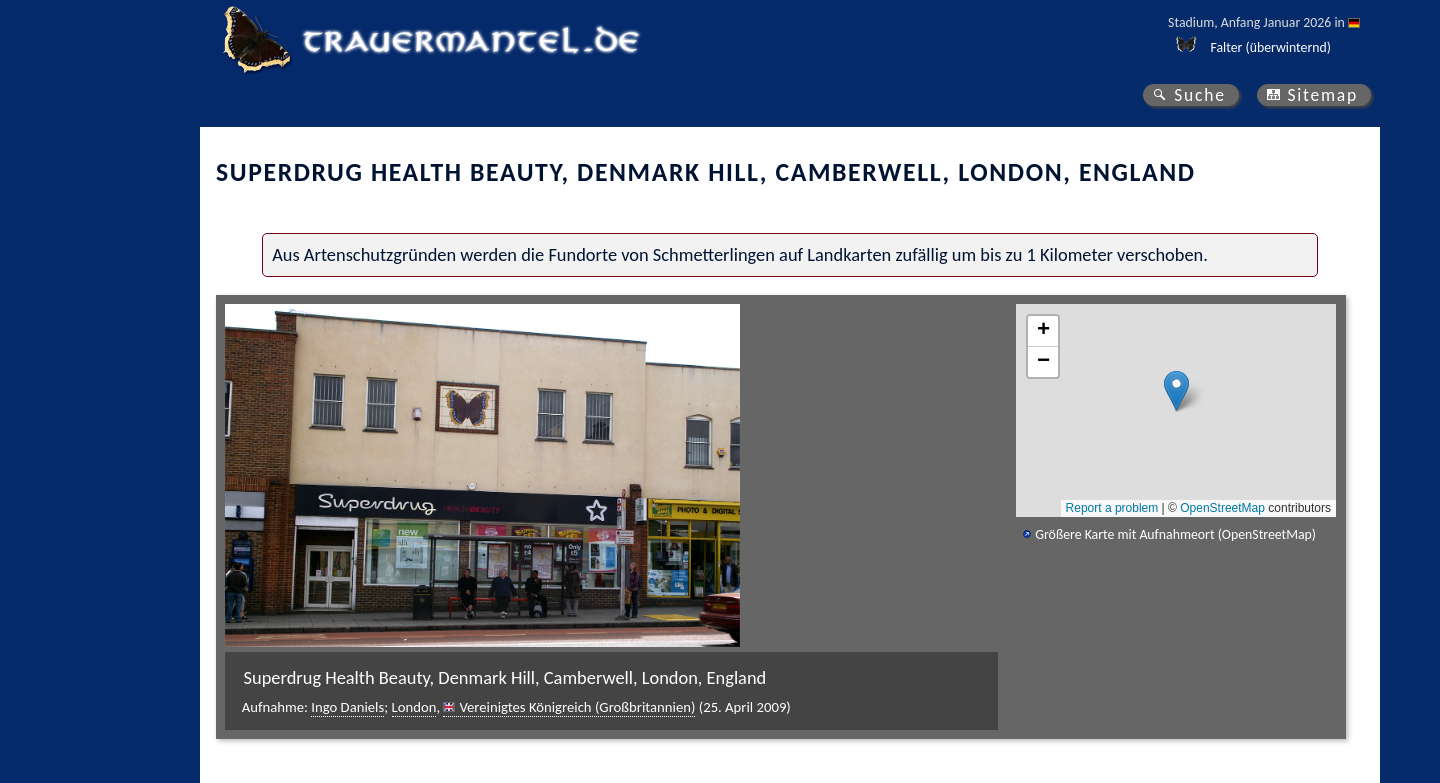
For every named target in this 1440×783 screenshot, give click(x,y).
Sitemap (1322, 95)
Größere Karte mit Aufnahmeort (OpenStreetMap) (1175, 534)
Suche (1200, 95)
